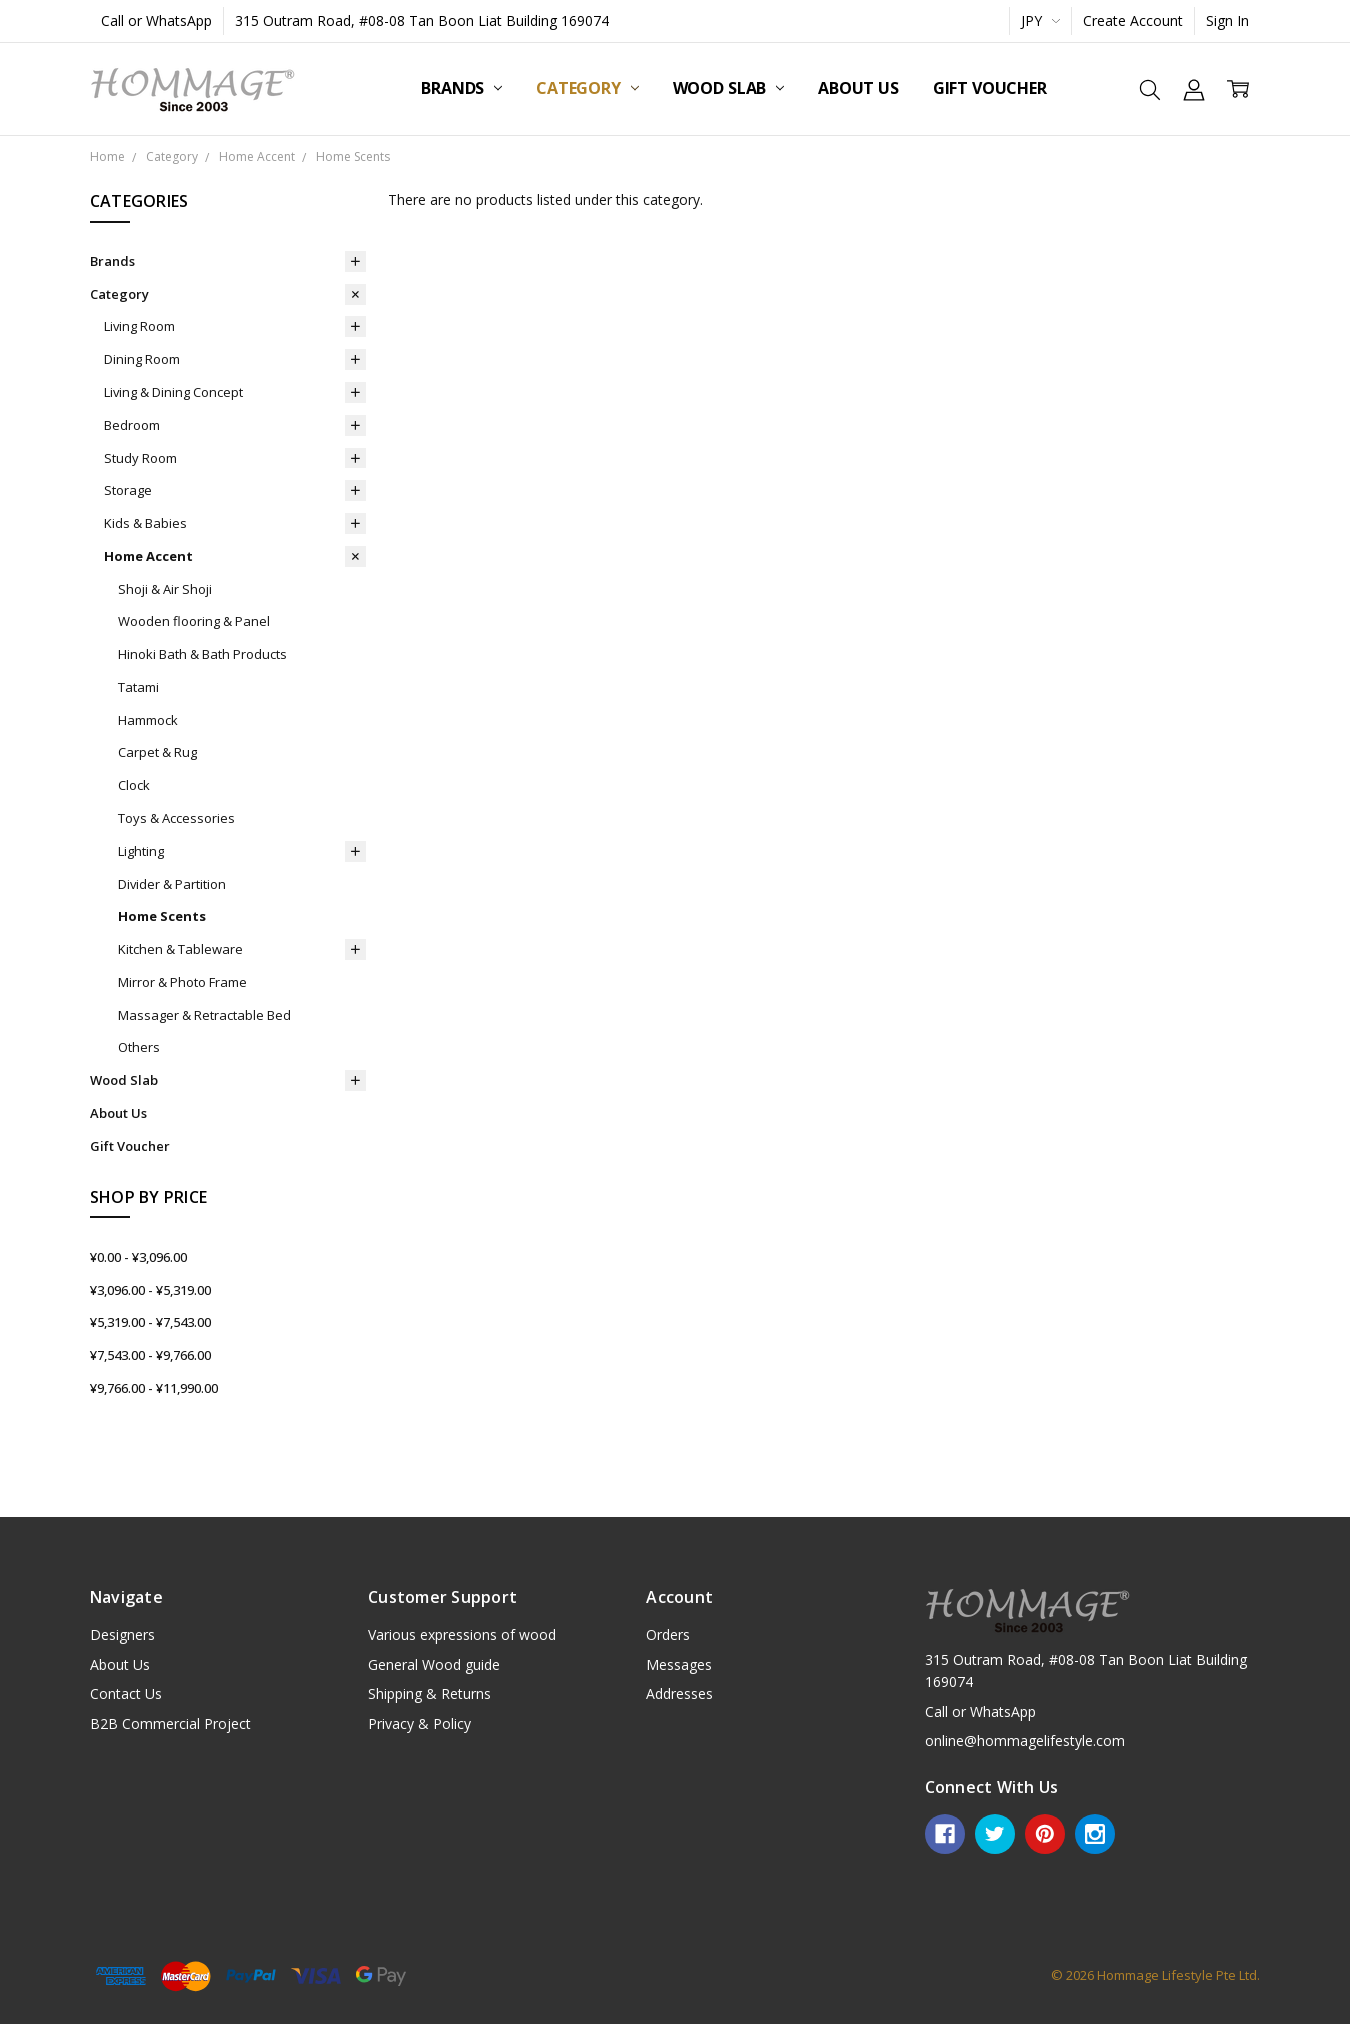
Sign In (1227, 20)
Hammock (148, 720)
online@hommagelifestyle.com (1025, 1740)
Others (139, 1047)
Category (587, 88)
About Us (858, 88)
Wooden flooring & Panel (194, 621)
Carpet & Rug (157, 752)
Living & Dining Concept (173, 392)
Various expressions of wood (462, 1634)
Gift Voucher (990, 88)
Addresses (679, 1693)
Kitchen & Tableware (180, 949)
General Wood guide (434, 1664)
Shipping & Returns (429, 1693)
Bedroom (132, 425)
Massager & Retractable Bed (204, 1015)
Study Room (140, 458)
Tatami (138, 687)
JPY (1040, 20)
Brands (461, 88)
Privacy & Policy (419, 1723)
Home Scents (162, 916)
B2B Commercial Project (170, 1723)
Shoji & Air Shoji (165, 589)
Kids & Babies (145, 523)
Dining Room (142, 359)
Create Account (1133, 20)
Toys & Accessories (176, 818)
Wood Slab (728, 88)
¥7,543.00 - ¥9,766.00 (150, 1355)
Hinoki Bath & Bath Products (202, 654)
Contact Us (126, 1693)
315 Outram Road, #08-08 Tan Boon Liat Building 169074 (422, 20)
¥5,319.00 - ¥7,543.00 (150, 1322)
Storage (128, 490)
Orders (668, 1634)
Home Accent (148, 556)
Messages (679, 1664)
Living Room (139, 326)
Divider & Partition (172, 884)
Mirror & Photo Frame (182, 982)
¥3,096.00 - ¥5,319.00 (150, 1290)
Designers (122, 1634)
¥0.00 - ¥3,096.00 (138, 1257)
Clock (134, 785)
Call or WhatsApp (156, 20)
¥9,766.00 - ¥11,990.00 (154, 1388)
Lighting (141, 851)
